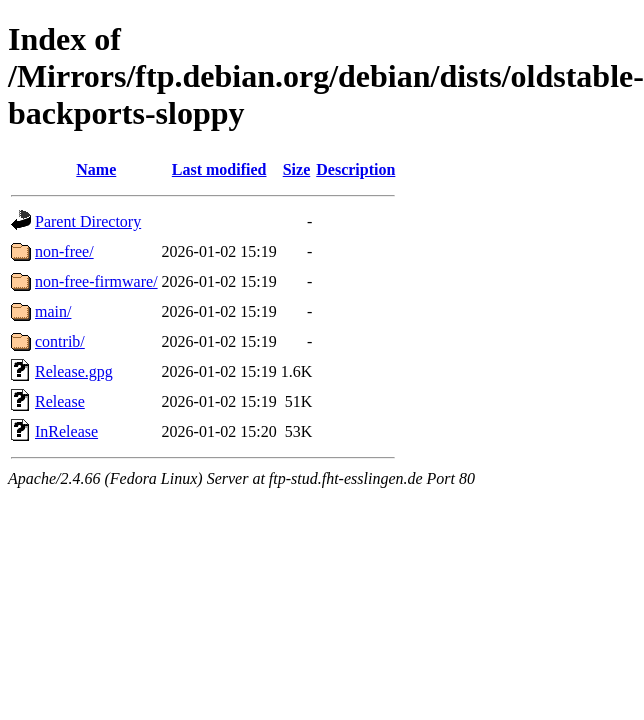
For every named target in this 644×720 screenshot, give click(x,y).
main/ (53, 311)
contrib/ (60, 341)
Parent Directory (88, 221)
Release (60, 401)
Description (355, 169)
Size (297, 169)
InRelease (66, 431)
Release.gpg (74, 371)
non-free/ (64, 251)
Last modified (219, 169)
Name (96, 169)
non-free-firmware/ (96, 281)
